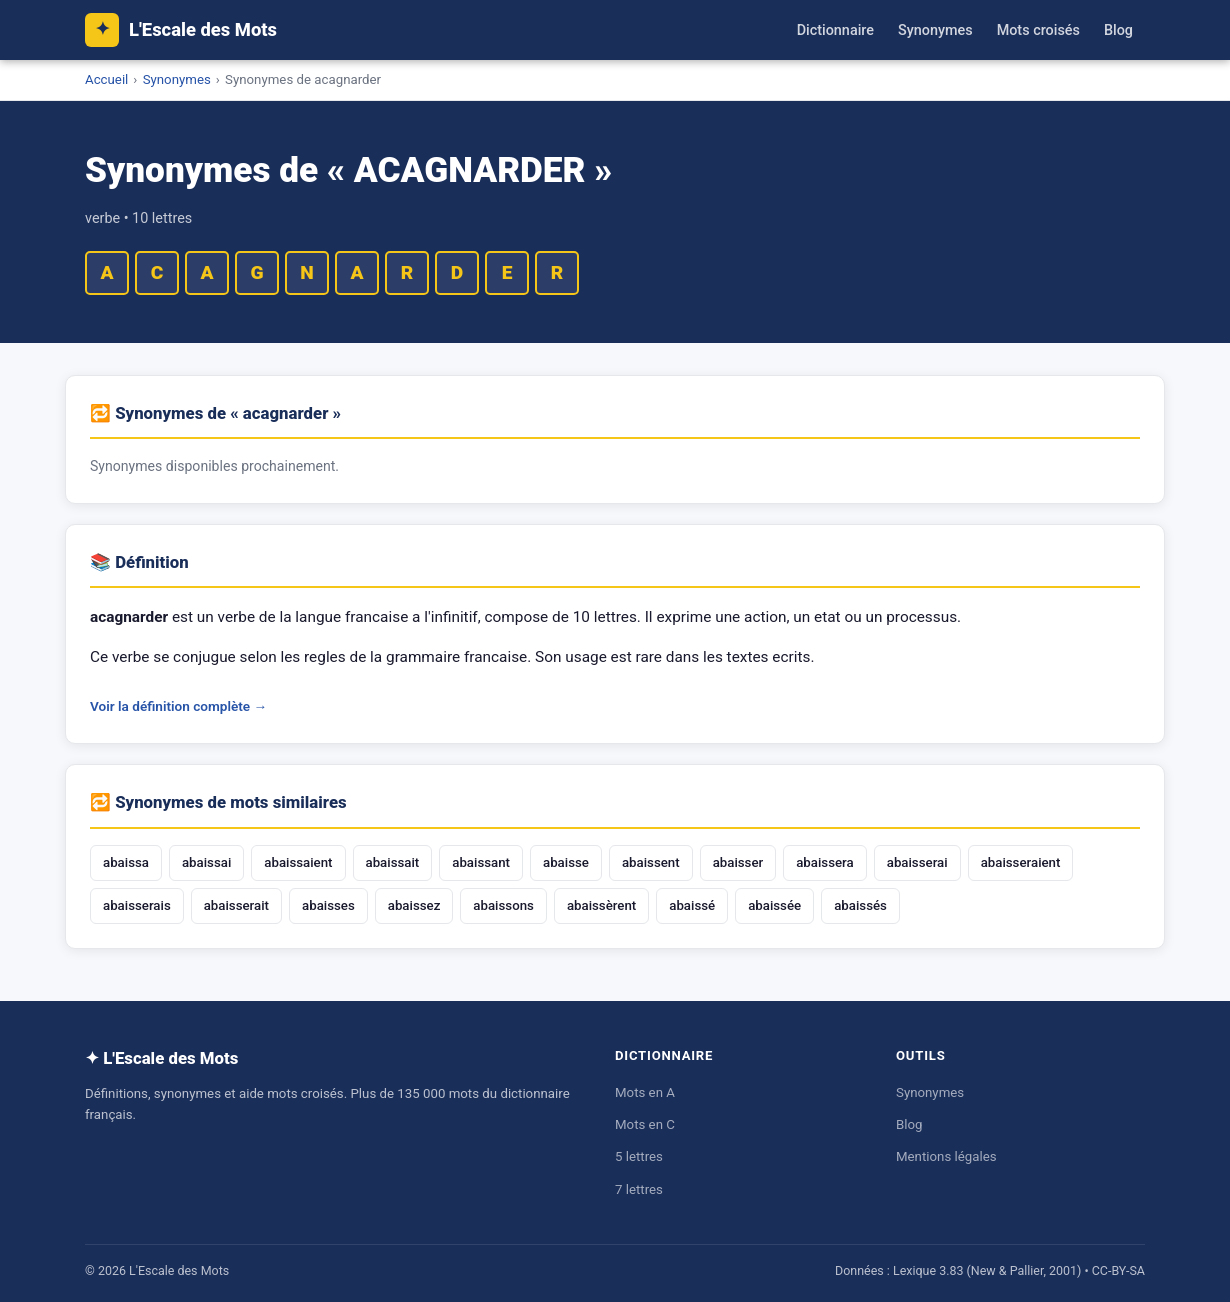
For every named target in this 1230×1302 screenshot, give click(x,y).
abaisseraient (1021, 862)
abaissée (774, 905)
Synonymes (935, 30)
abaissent (651, 862)
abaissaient (298, 862)
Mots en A (645, 1092)
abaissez (414, 905)
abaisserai (917, 862)
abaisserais (137, 905)
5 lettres (639, 1156)
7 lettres (639, 1189)
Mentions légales (946, 1156)
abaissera (825, 862)
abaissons (503, 905)
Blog (1118, 30)
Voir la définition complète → (178, 706)
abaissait (393, 862)
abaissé (692, 905)
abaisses (328, 905)
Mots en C (645, 1124)
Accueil (106, 79)
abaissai (206, 862)
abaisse (566, 862)
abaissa (126, 862)
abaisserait (236, 905)
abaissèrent (601, 905)
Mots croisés (1038, 30)
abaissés (860, 905)
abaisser (738, 862)
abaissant (481, 862)
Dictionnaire (835, 30)
